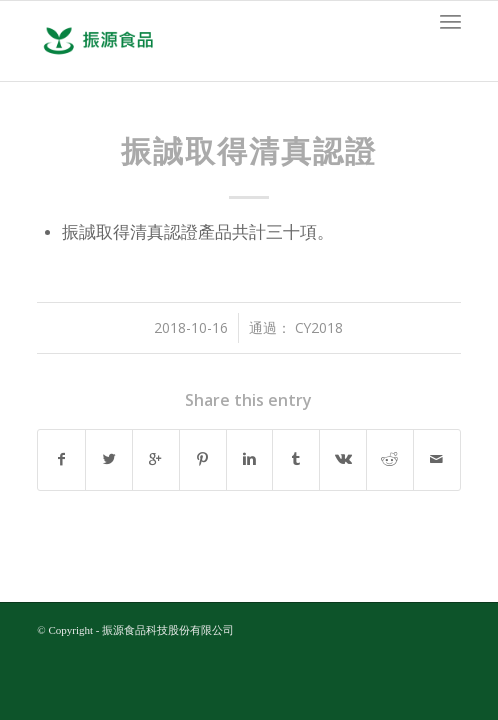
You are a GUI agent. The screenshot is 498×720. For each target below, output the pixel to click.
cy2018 (319, 327)
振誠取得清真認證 (249, 151)
